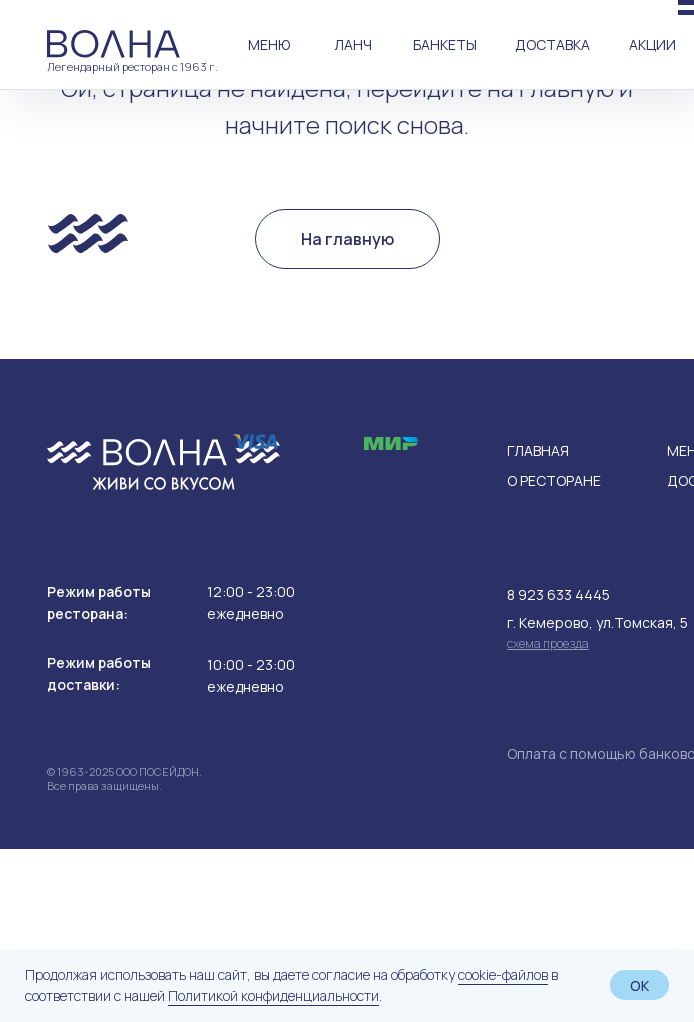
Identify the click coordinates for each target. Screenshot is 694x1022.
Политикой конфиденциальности (273, 995)
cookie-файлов (503, 974)
